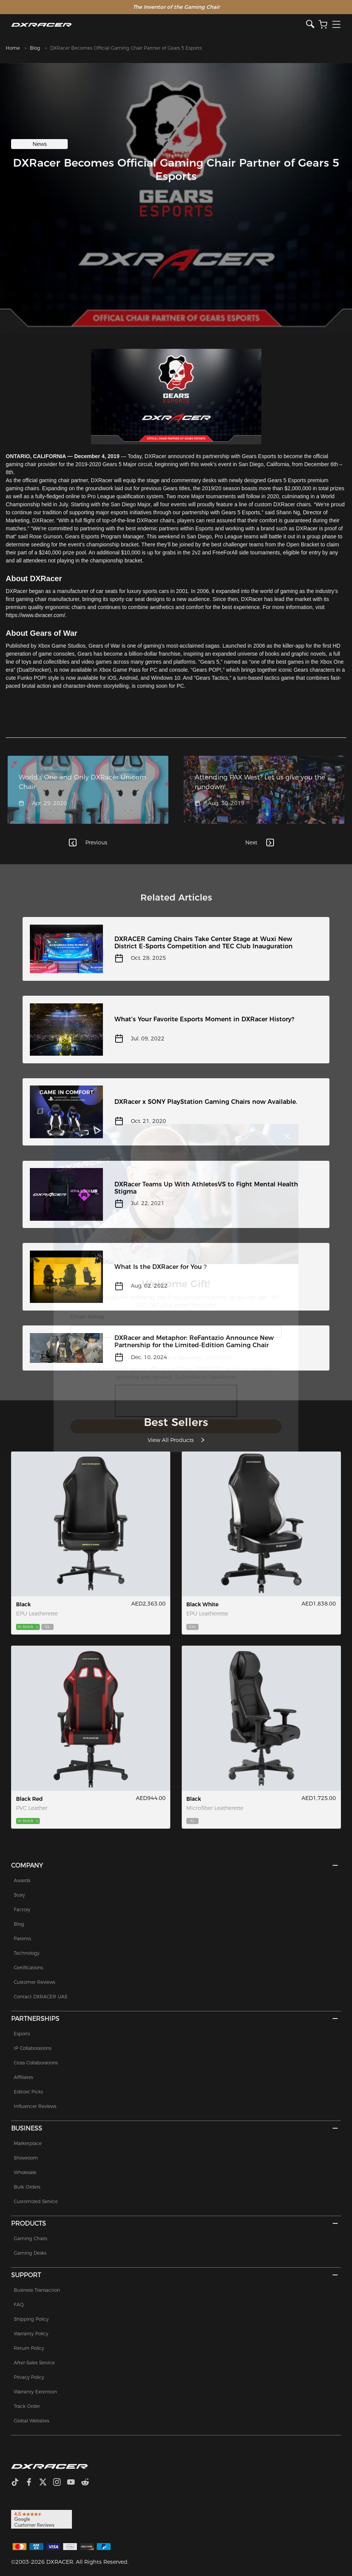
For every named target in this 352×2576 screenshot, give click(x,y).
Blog (35, 48)
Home (13, 48)
